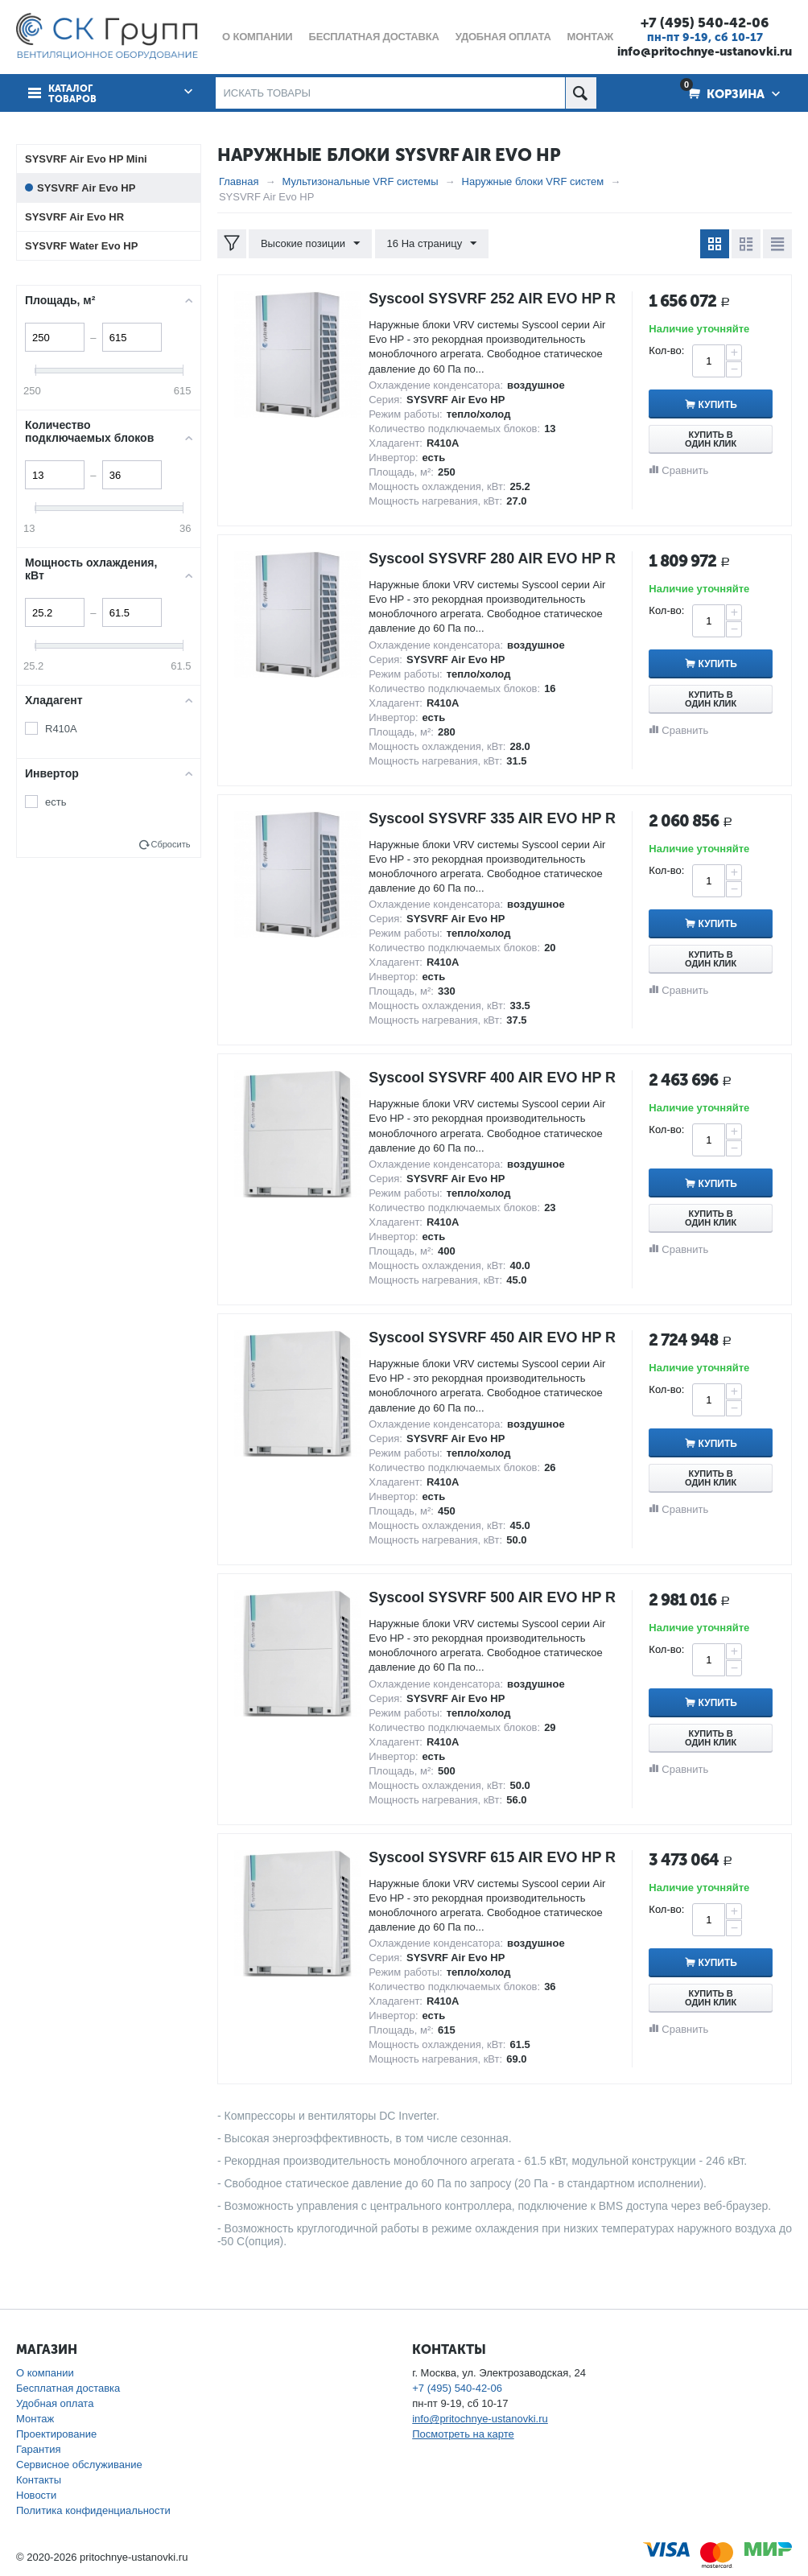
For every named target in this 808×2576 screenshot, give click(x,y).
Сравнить (685, 470)
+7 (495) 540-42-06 (705, 22)
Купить (718, 404)
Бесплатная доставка (68, 2388)
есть (55, 802)
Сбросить (170, 844)
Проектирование (56, 2434)
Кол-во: (666, 350)
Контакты (38, 2480)
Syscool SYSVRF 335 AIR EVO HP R (492, 818)
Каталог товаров (72, 94)
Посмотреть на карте (462, 2434)
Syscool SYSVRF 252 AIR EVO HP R (492, 299)
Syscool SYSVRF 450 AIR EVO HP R (492, 1337)
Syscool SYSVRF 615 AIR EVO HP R (492, 1857)
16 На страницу (432, 244)
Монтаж (35, 2419)
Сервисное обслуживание (79, 2465)
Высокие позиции (310, 244)
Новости (36, 2495)
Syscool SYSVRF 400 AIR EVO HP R (492, 1078)
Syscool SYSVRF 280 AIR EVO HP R (492, 558)
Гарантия (38, 2449)
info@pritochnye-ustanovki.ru (704, 51)
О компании (45, 2373)
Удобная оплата (54, 2403)
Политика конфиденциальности (93, 2510)
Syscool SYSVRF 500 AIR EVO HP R (492, 1597)
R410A (61, 729)
